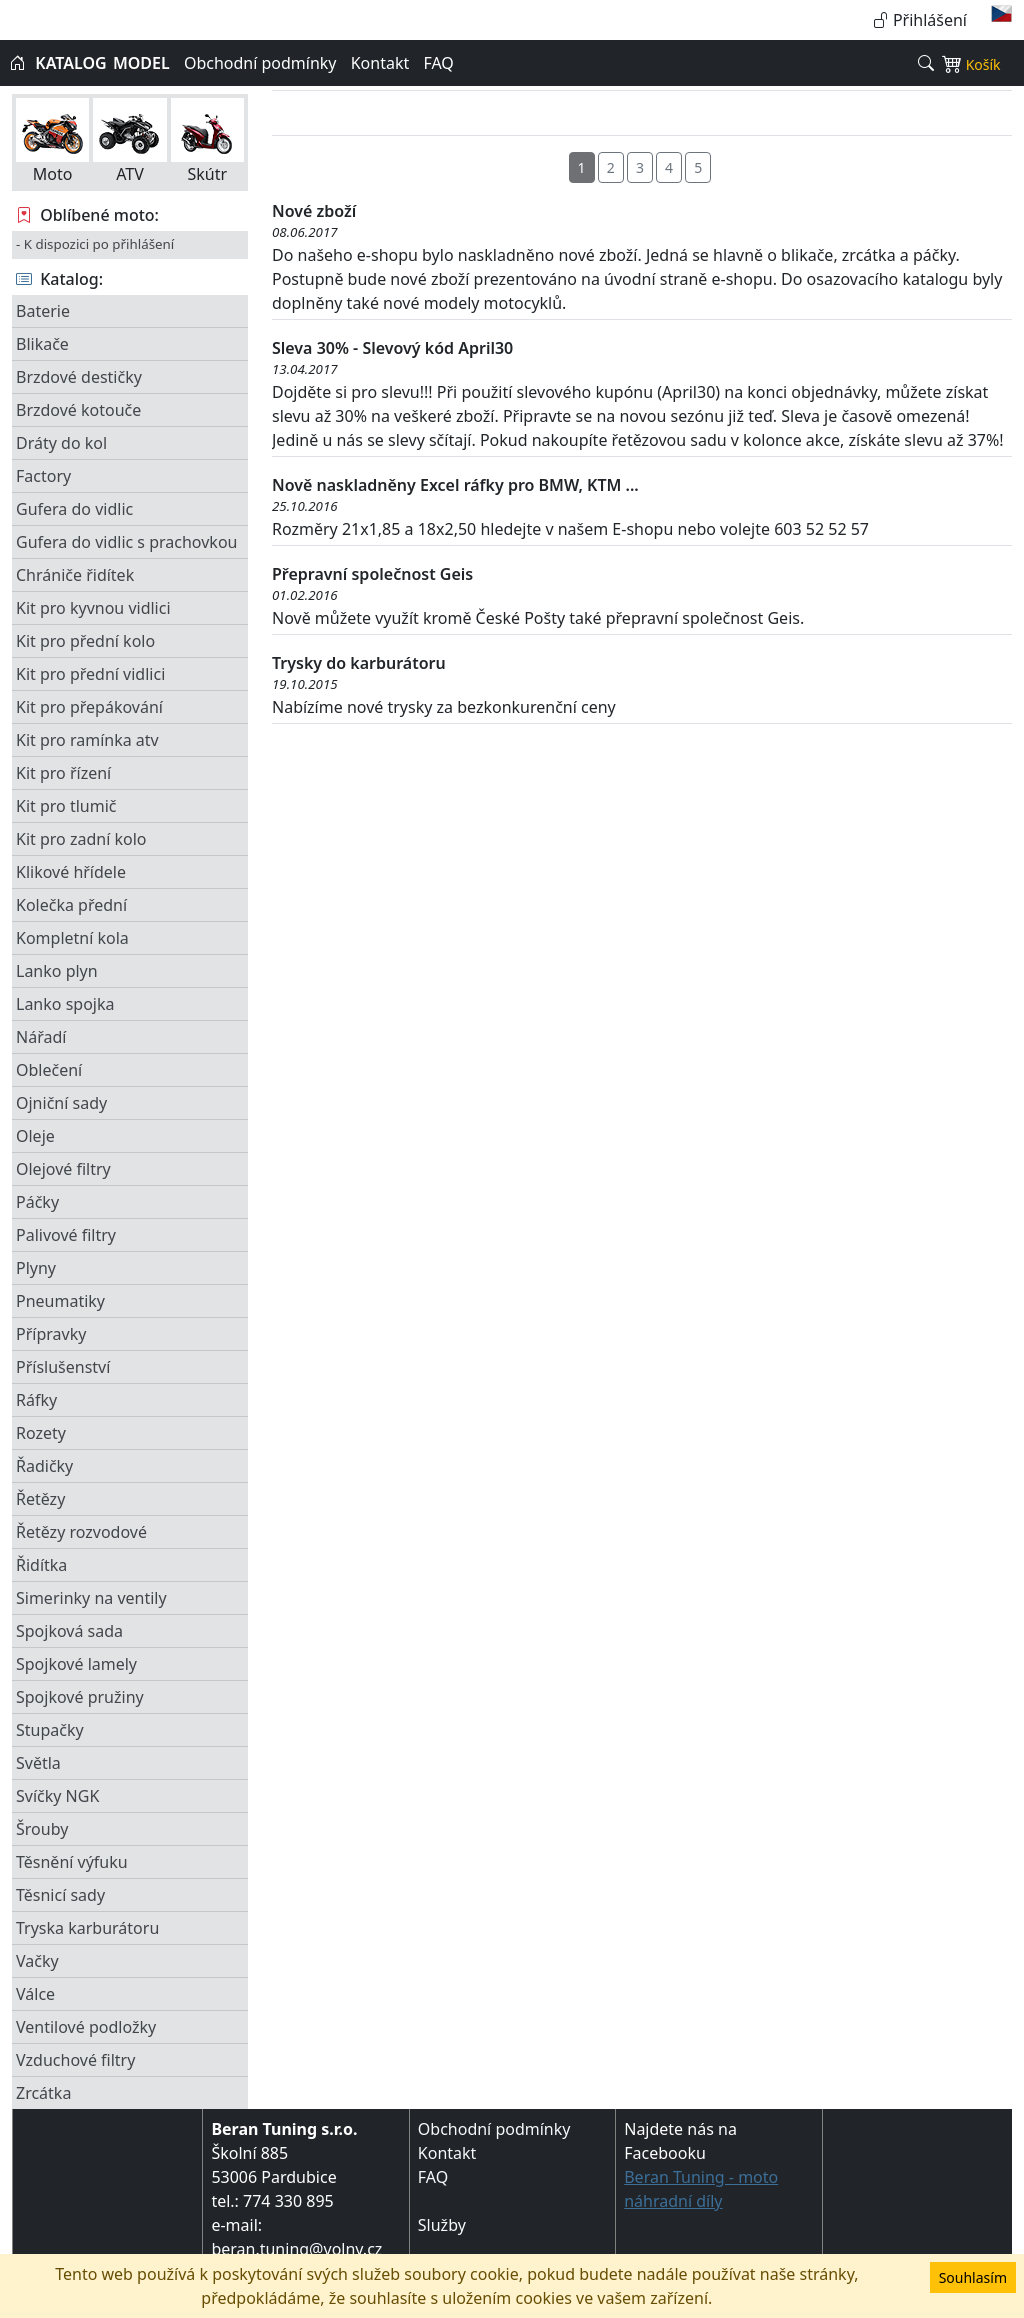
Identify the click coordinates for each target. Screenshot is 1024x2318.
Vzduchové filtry (75, 2060)
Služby (442, 2225)
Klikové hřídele (71, 872)
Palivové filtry (66, 1235)
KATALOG (70, 63)
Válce (35, 1994)
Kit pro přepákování (89, 707)
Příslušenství (63, 1367)
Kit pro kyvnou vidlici (93, 608)
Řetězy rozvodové (81, 1532)
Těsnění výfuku (72, 1862)
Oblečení (49, 1070)
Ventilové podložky (86, 2027)
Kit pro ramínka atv (87, 740)
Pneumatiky (60, 1301)
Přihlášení (920, 20)
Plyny (36, 1268)
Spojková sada (69, 1631)
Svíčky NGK (57, 1796)
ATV (129, 141)
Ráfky (36, 1400)
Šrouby (42, 1829)
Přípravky (51, 1334)
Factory (43, 476)
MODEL (141, 63)
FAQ (438, 63)
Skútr (207, 141)
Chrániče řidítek (75, 575)
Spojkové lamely (76, 1664)
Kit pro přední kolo (85, 641)
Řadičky (44, 1466)
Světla (38, 1763)
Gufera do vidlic (74, 509)
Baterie (43, 311)
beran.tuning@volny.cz (296, 2249)
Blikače (42, 344)
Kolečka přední (71, 905)
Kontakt (380, 63)
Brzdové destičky (79, 377)
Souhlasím (973, 2277)
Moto (52, 141)
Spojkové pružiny (80, 1697)
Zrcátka (43, 2093)
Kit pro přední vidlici (90, 674)
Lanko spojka (65, 1004)
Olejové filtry (63, 1169)
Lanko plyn (57, 971)
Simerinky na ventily (91, 1598)
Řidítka (41, 1565)
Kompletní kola (72, 938)
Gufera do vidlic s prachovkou (126, 542)
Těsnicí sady (60, 1895)
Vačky (37, 1961)
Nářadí (41, 1037)
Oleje (35, 1136)
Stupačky (50, 1730)
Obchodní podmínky (260, 63)
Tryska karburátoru (87, 1928)
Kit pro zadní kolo (81, 839)
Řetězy (40, 1499)
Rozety (41, 1433)
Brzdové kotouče (78, 410)
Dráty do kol (61, 443)
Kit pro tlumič (66, 806)
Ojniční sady (61, 1103)
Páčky (37, 1202)
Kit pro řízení (63, 773)
